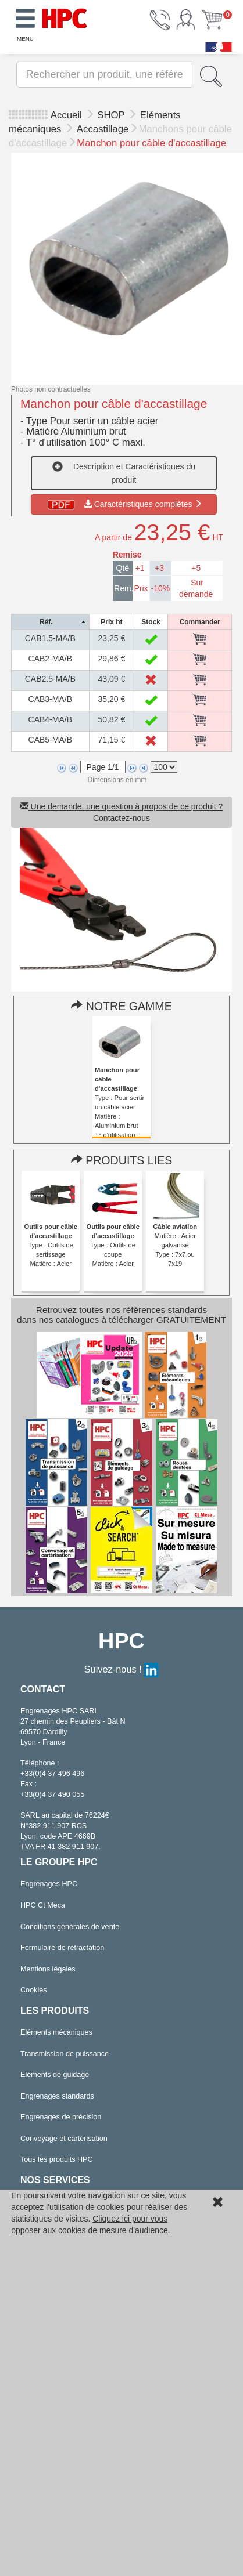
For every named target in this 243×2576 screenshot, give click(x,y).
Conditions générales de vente (69, 1927)
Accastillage (103, 129)
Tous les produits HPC (56, 2159)
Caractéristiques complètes (124, 504)
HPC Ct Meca (42, 1905)
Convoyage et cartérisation (64, 2138)
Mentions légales (48, 1969)
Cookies (33, 1990)
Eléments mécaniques (56, 2032)
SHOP (112, 115)
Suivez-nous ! (121, 1669)
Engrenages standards (57, 2096)
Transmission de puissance (64, 2054)
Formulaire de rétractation (62, 1948)
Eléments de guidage (54, 2075)
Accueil (66, 115)
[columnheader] (50, 622)
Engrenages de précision (60, 2117)
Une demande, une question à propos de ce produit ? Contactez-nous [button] (121, 812)
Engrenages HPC (48, 1884)
